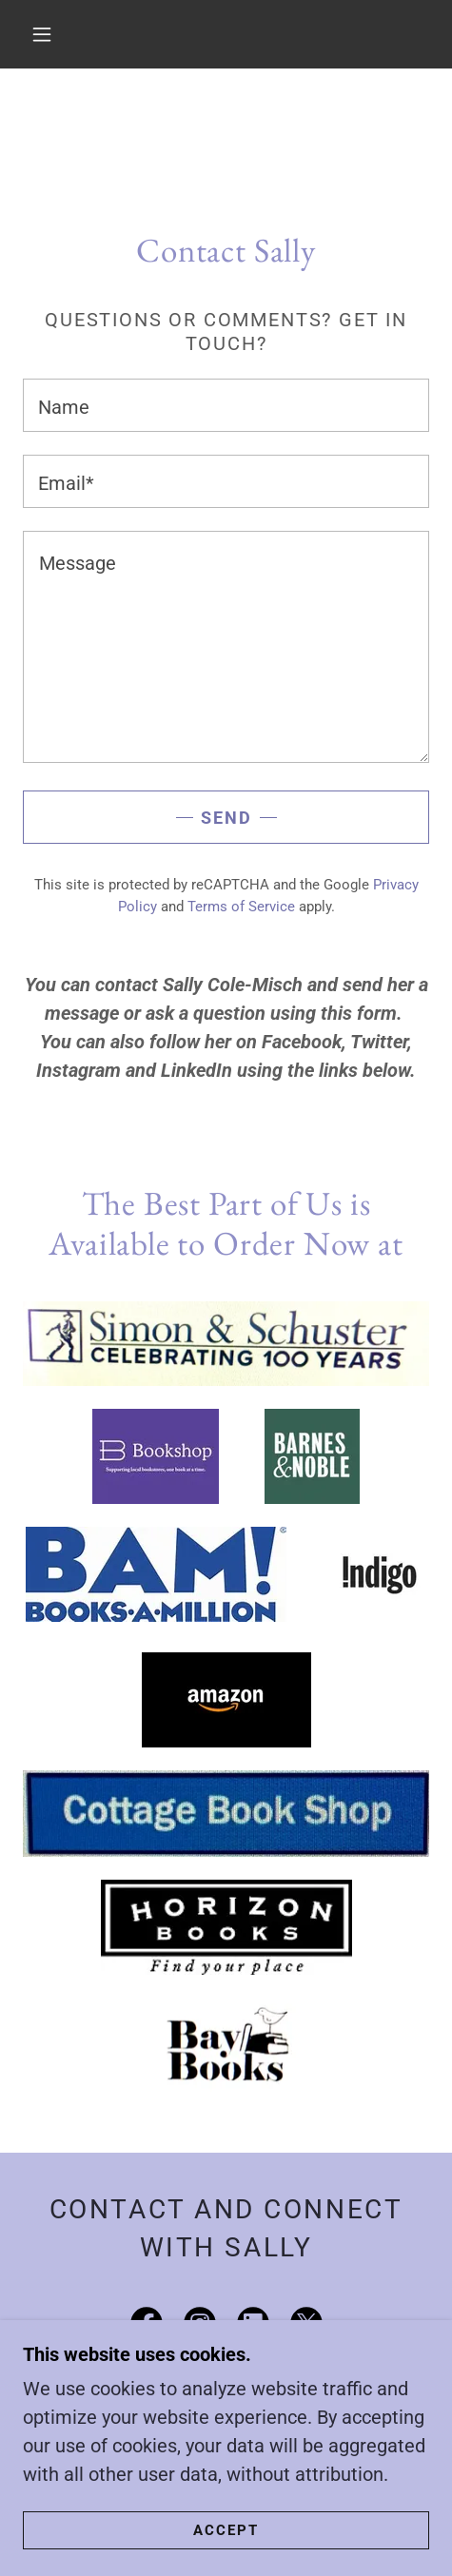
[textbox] (226, 405)
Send (226, 818)
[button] (43, 34)
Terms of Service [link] (241, 906)
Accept (226, 2530)
